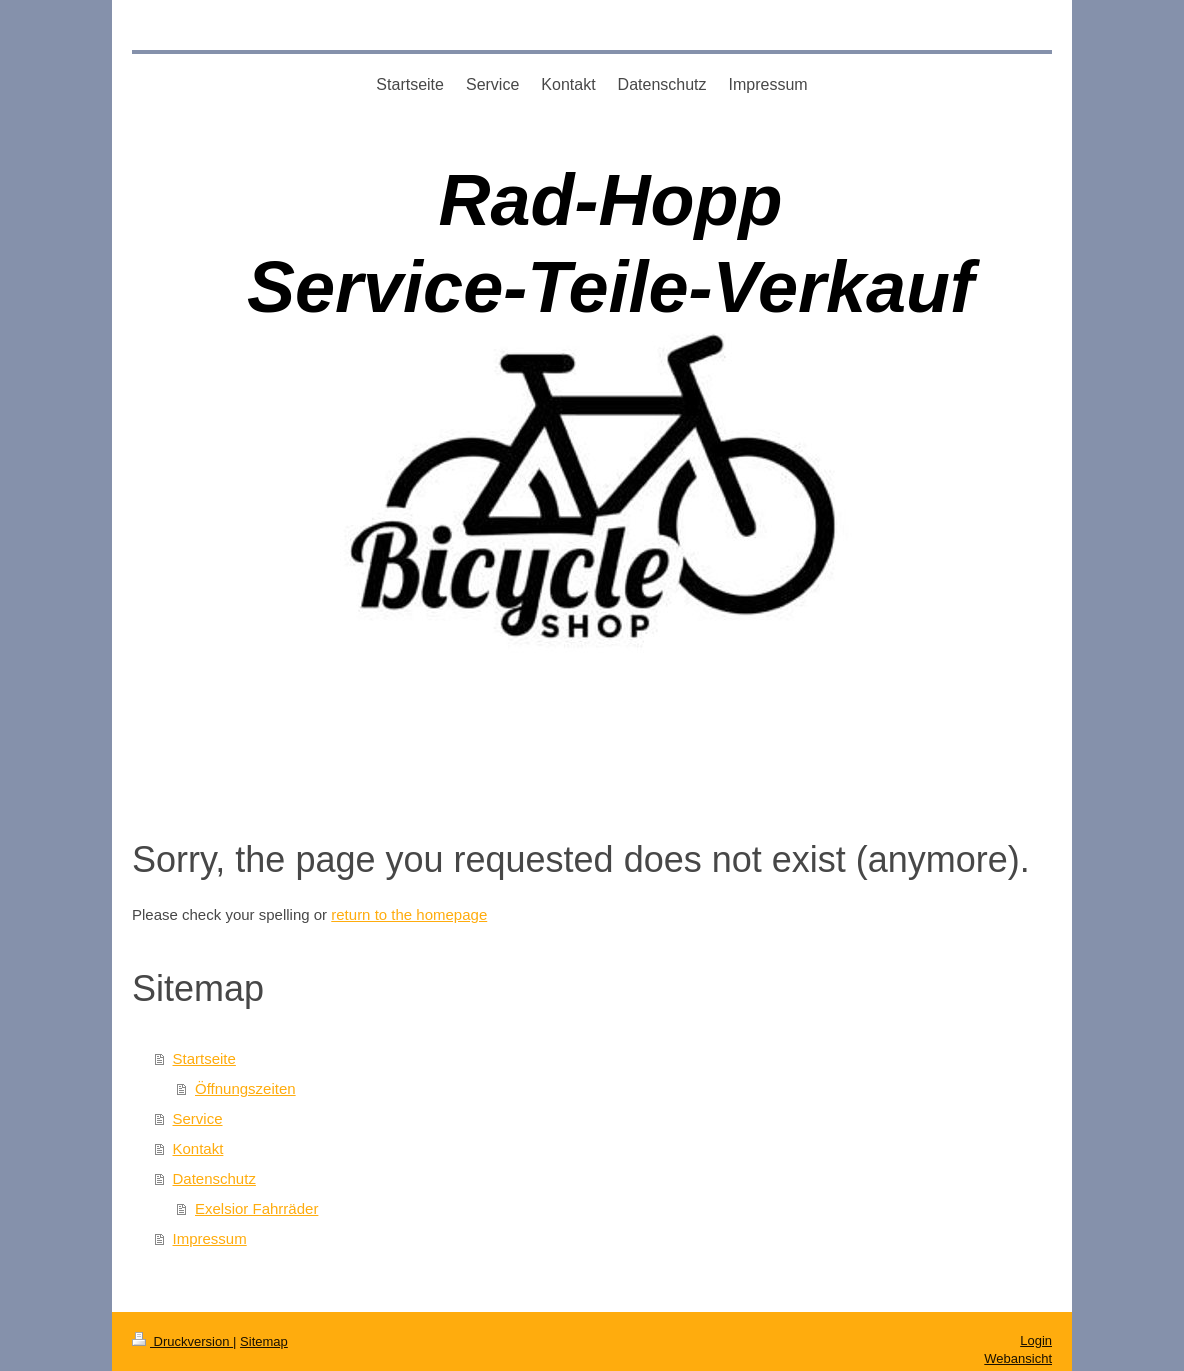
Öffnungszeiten (245, 1088)
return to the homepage (409, 914)
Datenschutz (214, 1178)
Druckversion (182, 1341)
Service (198, 1118)
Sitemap (264, 1341)
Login (1036, 1340)
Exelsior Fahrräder (256, 1208)
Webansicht (1018, 1358)
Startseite (204, 1058)
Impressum (210, 1238)
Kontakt (198, 1148)
